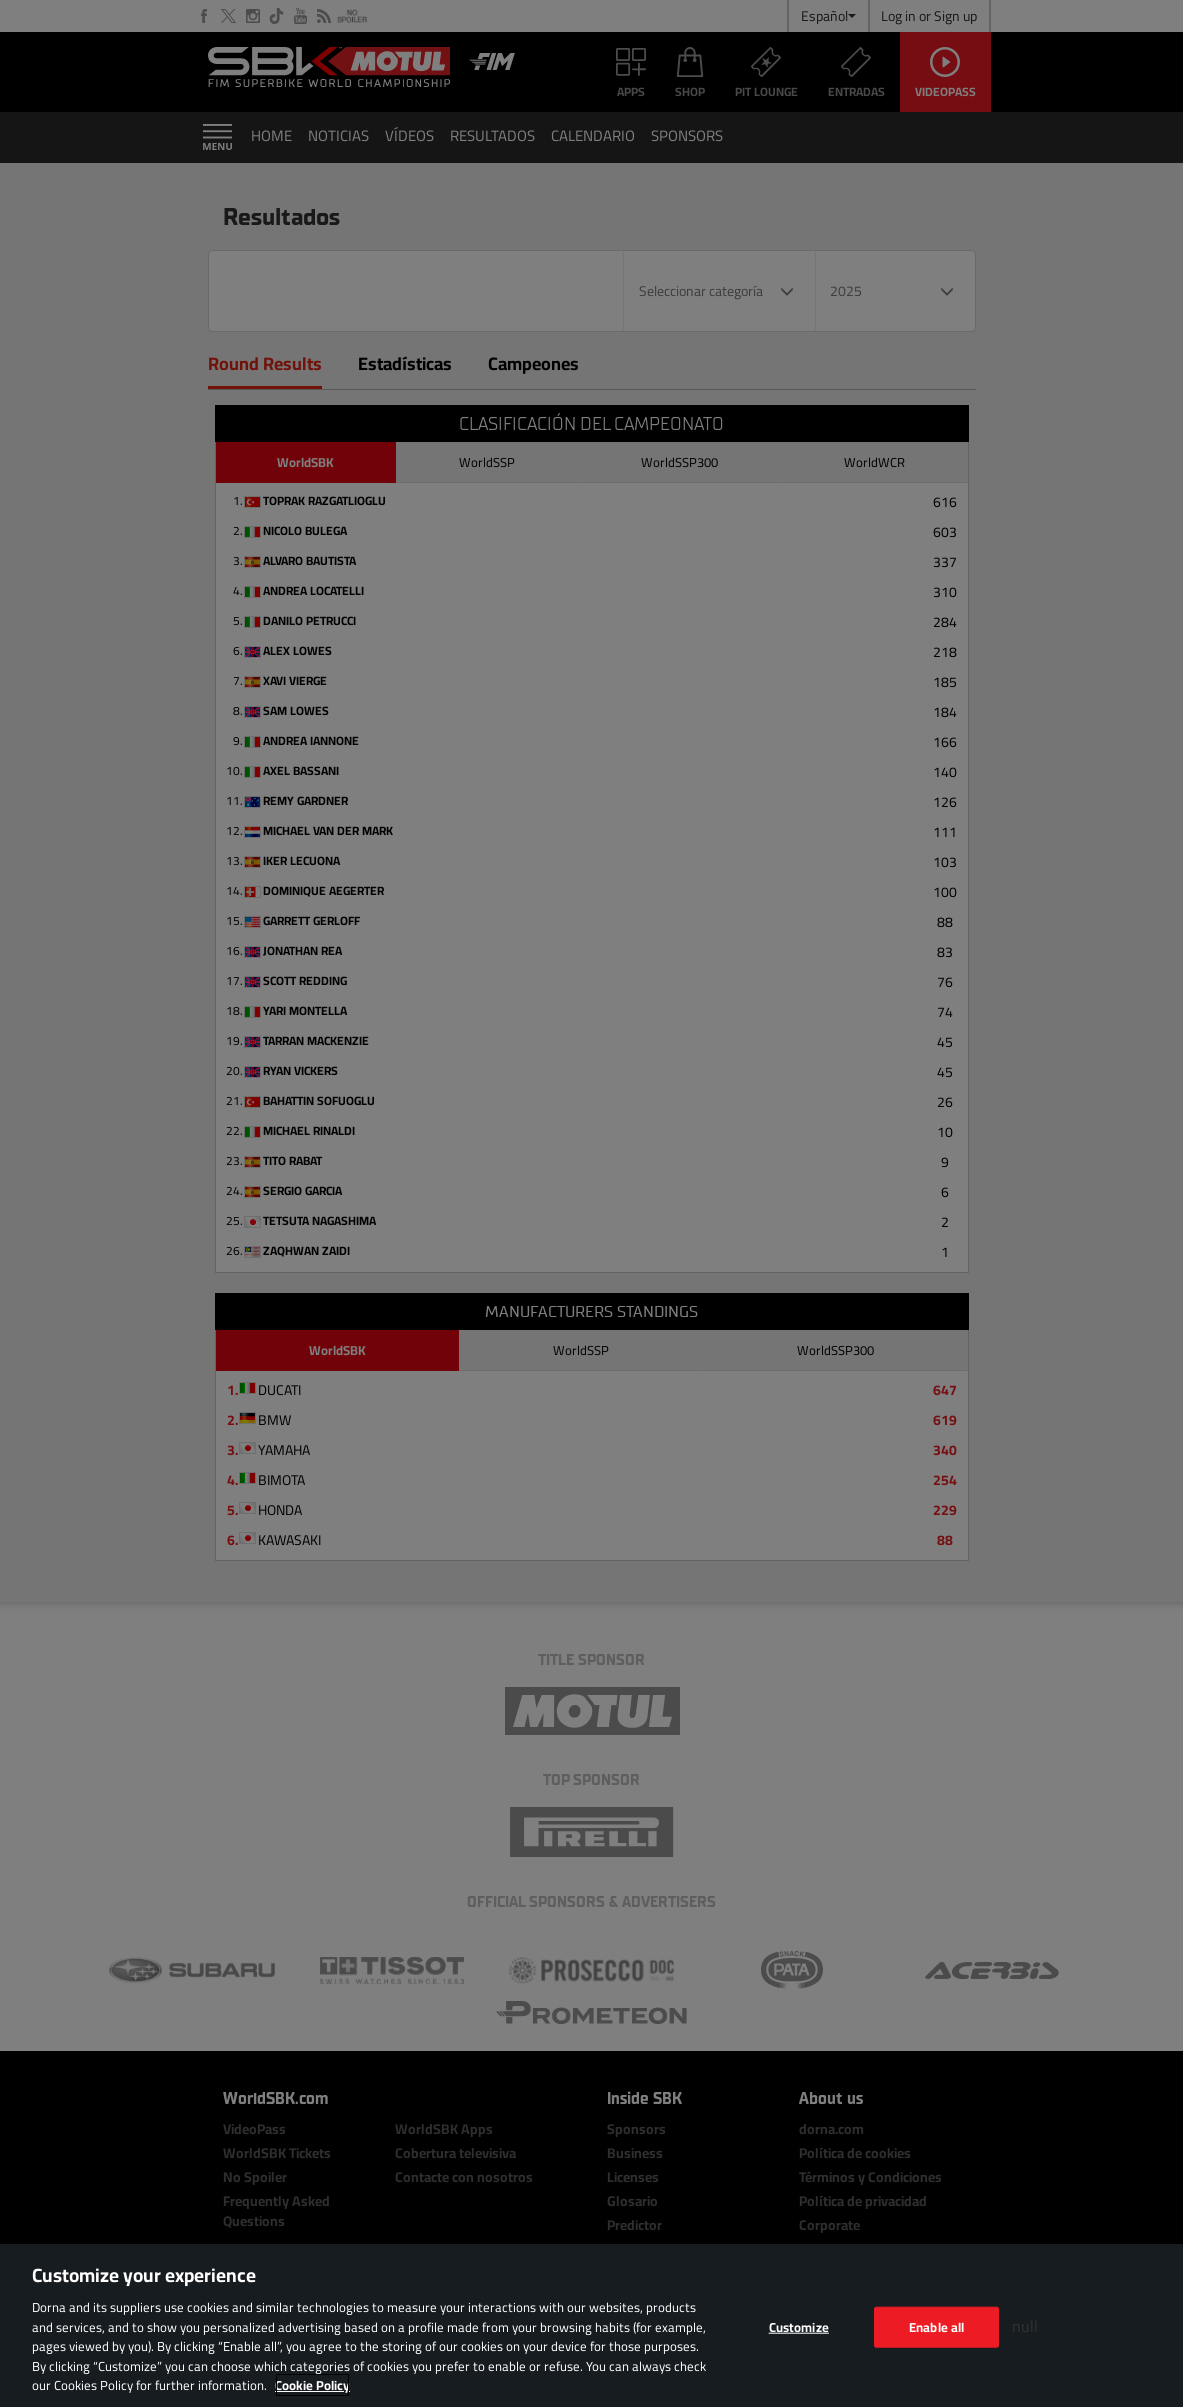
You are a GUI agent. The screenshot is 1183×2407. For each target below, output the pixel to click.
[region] (591, 2325)
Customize (799, 2326)
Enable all (936, 2326)
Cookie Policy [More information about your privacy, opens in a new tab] (312, 2385)
